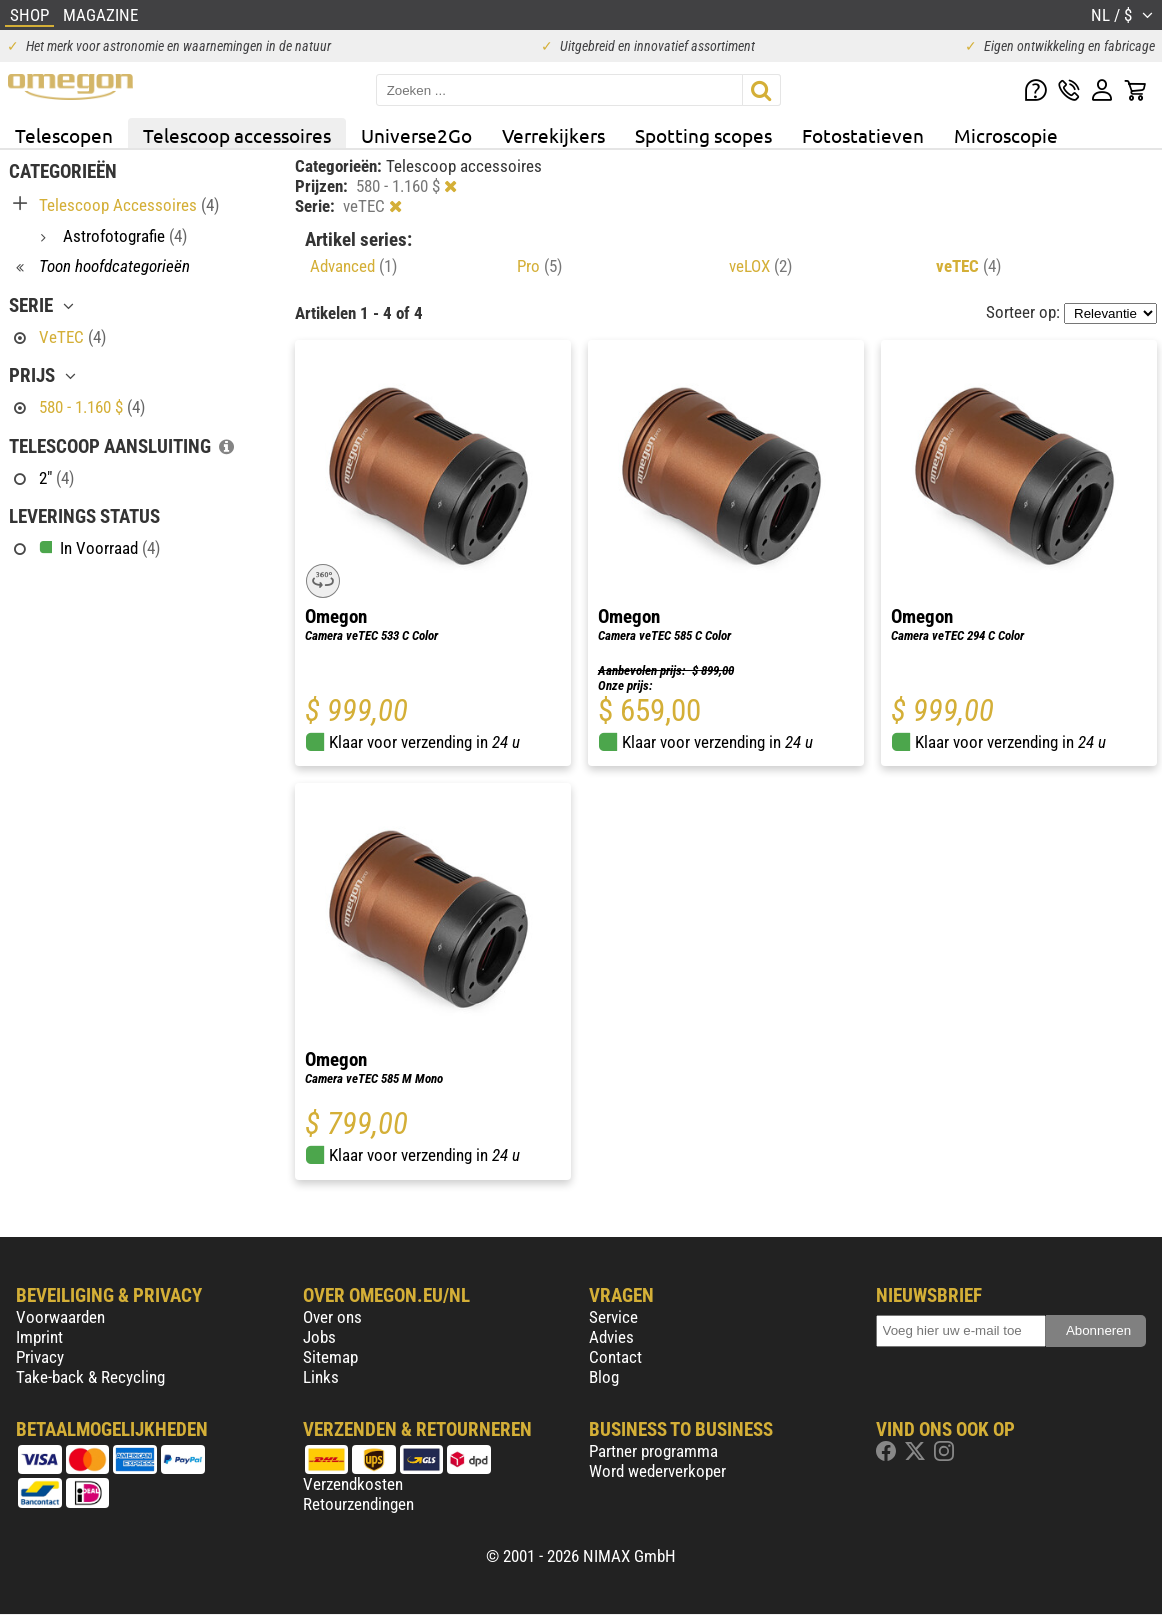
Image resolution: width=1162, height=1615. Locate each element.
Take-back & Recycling (90, 1377)
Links (321, 1377)
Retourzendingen (358, 1504)
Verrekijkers (553, 135)
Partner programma (653, 1451)
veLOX (760, 266)
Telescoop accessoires (237, 135)
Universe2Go (416, 135)
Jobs (319, 1337)
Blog (604, 1377)
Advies (611, 1337)
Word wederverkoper (657, 1471)
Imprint (39, 1337)
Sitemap (330, 1357)
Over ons (332, 1317)
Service (613, 1317)
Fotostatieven (863, 135)
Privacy (40, 1357)
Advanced (353, 266)
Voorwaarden (60, 1317)
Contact (615, 1357)
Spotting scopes (703, 135)
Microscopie (1006, 135)
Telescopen (64, 135)
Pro (539, 266)
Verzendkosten (353, 1484)
